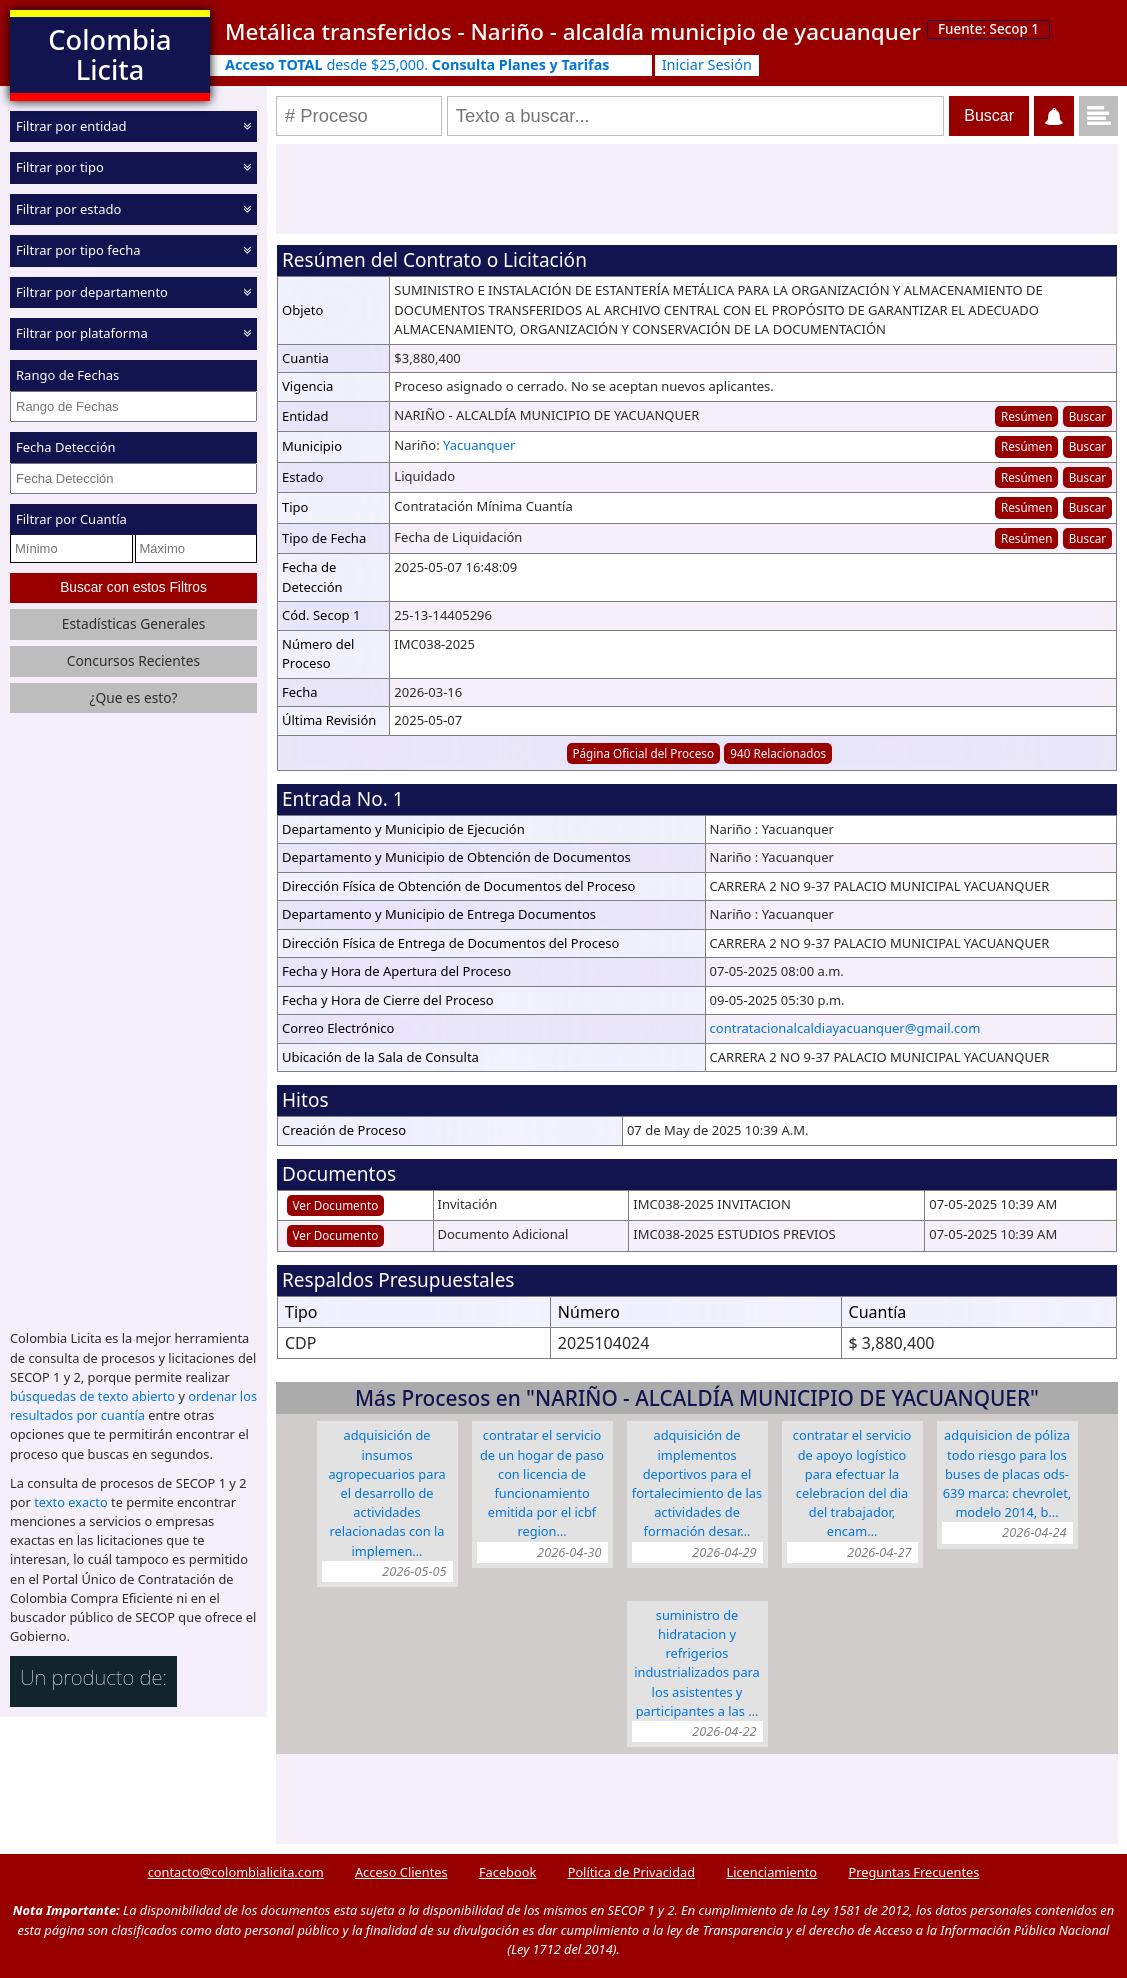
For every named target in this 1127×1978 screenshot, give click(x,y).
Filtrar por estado (68, 209)
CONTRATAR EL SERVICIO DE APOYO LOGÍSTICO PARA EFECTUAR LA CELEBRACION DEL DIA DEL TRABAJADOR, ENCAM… (852, 1483)
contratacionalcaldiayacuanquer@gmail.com (845, 1028)
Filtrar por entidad (71, 126)
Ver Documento (336, 1205)
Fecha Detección (66, 447)
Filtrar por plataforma (82, 333)
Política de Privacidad (631, 1872)
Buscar (1087, 416)
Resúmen (1026, 416)
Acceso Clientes (401, 1872)
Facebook (507, 1872)
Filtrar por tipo (60, 167)
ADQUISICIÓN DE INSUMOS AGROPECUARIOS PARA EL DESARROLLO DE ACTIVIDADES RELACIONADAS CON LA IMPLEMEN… (386, 1492)
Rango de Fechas (67, 375)
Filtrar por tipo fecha (78, 250)
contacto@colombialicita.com (236, 1872)
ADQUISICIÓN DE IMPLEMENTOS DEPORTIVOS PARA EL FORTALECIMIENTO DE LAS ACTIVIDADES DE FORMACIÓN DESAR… (697, 1483)
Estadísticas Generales (134, 623)
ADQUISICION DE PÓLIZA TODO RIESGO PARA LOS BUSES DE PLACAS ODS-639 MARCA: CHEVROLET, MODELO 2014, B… (1007, 1473)
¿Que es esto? (133, 697)
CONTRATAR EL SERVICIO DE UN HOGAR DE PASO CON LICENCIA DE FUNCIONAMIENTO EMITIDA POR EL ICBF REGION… (542, 1483)
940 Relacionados (778, 753)
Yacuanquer (479, 445)
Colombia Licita (109, 54)
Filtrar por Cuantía (71, 519)
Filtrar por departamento (92, 292)
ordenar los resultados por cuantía (133, 1405)
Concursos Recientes (133, 660)
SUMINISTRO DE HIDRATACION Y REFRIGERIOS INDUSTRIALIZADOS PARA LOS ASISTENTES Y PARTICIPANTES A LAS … (697, 1663)
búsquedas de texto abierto (92, 1396)
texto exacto (70, 1502)
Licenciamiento (771, 1872)
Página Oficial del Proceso (643, 753)
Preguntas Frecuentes (913, 1872)
